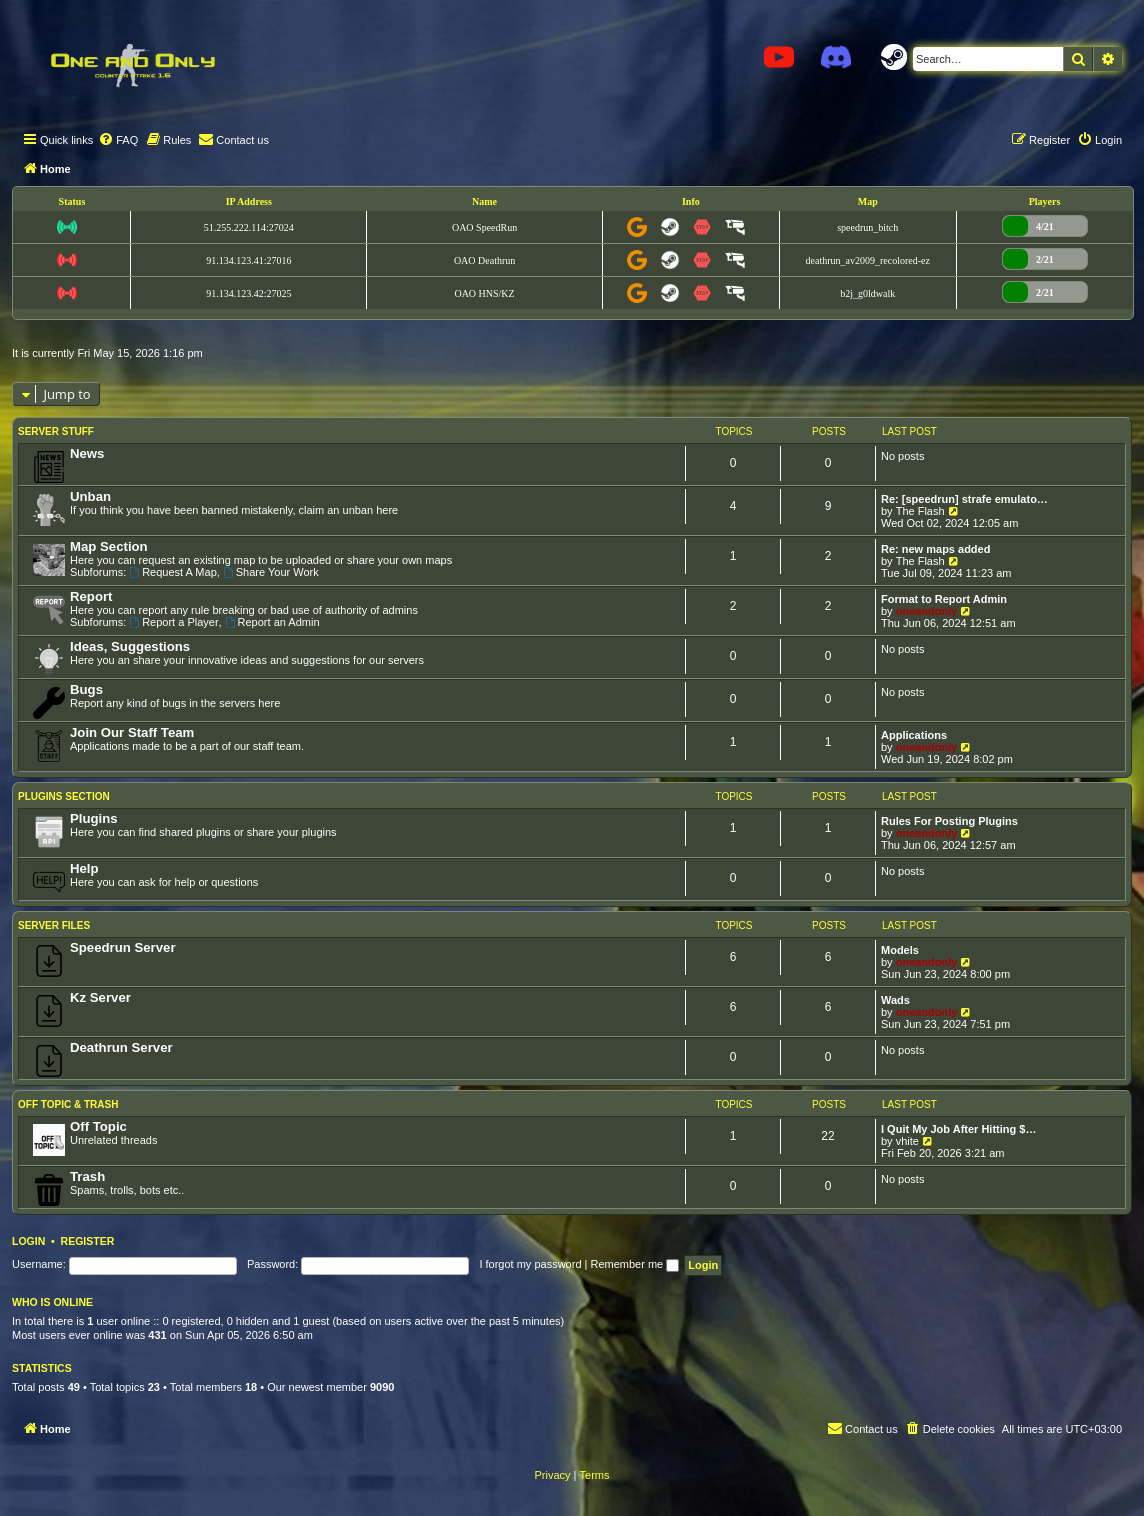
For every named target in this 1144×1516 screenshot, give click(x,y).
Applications (914, 735)
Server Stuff (56, 431)
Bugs (86, 689)
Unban (90, 496)
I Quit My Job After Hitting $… (958, 1129)
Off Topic (98, 1126)
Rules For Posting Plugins (949, 821)
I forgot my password (530, 1264)
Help (84, 868)
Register (88, 1241)
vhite (907, 1141)
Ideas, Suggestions (130, 646)
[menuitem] (118, 140)
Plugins (94, 818)
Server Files (54, 925)
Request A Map (172, 572)
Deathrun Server (121, 1047)
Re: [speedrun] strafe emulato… (964, 499)
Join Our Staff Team (132, 732)
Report (91, 596)
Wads (895, 1000)
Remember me (634, 1264)
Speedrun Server (123, 947)
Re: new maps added (935, 549)
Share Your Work (271, 572)
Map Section (109, 546)
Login (28, 1241)
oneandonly (927, 611)
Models (900, 950)
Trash (87, 1176)
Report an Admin (272, 622)
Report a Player (173, 622)
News (87, 453)
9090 (382, 1387)
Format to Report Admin (944, 599)
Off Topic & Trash (68, 1104)
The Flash (920, 511)
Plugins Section (64, 796)
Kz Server (100, 997)
